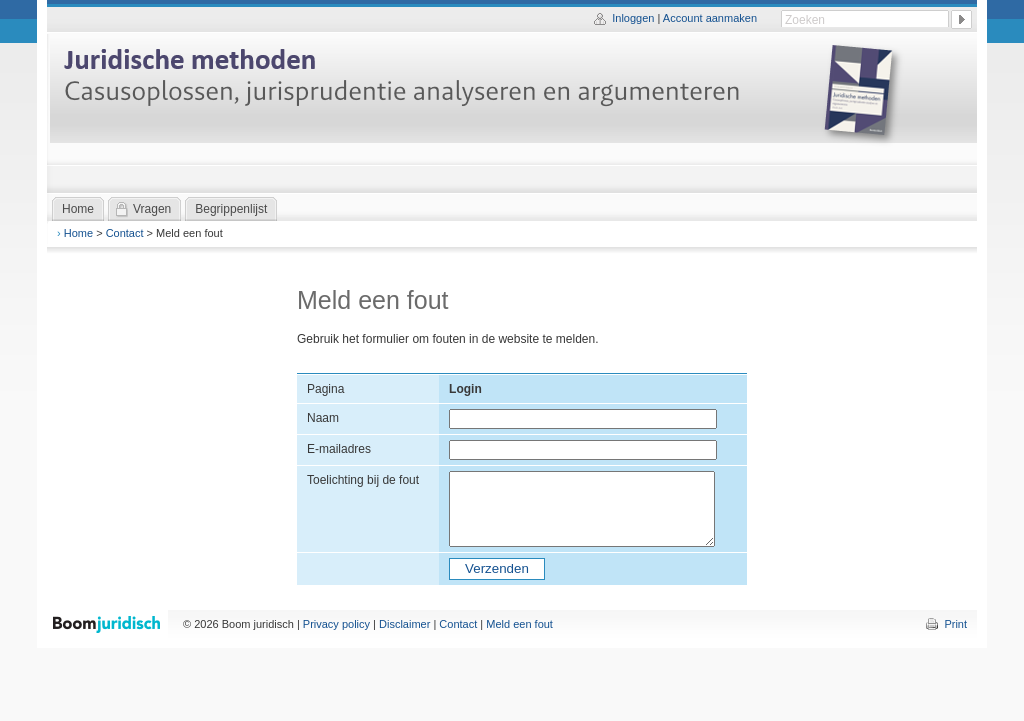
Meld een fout (519, 624)
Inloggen (633, 18)
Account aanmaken (710, 18)
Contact (125, 233)
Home (78, 233)
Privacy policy (336, 624)
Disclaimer (404, 624)
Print (955, 624)
